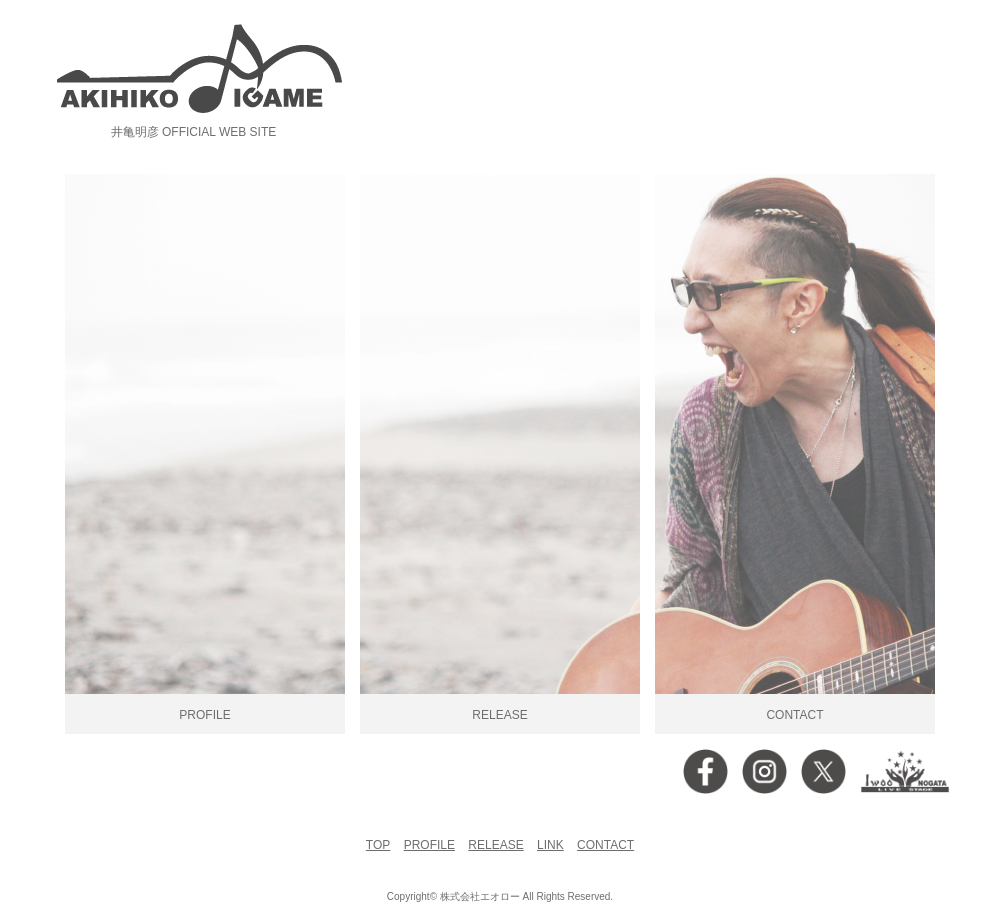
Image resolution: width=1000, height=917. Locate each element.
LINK (550, 845)
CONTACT (605, 845)
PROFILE (429, 845)
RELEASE (495, 845)
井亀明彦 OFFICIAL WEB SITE (194, 132)
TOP (378, 845)
